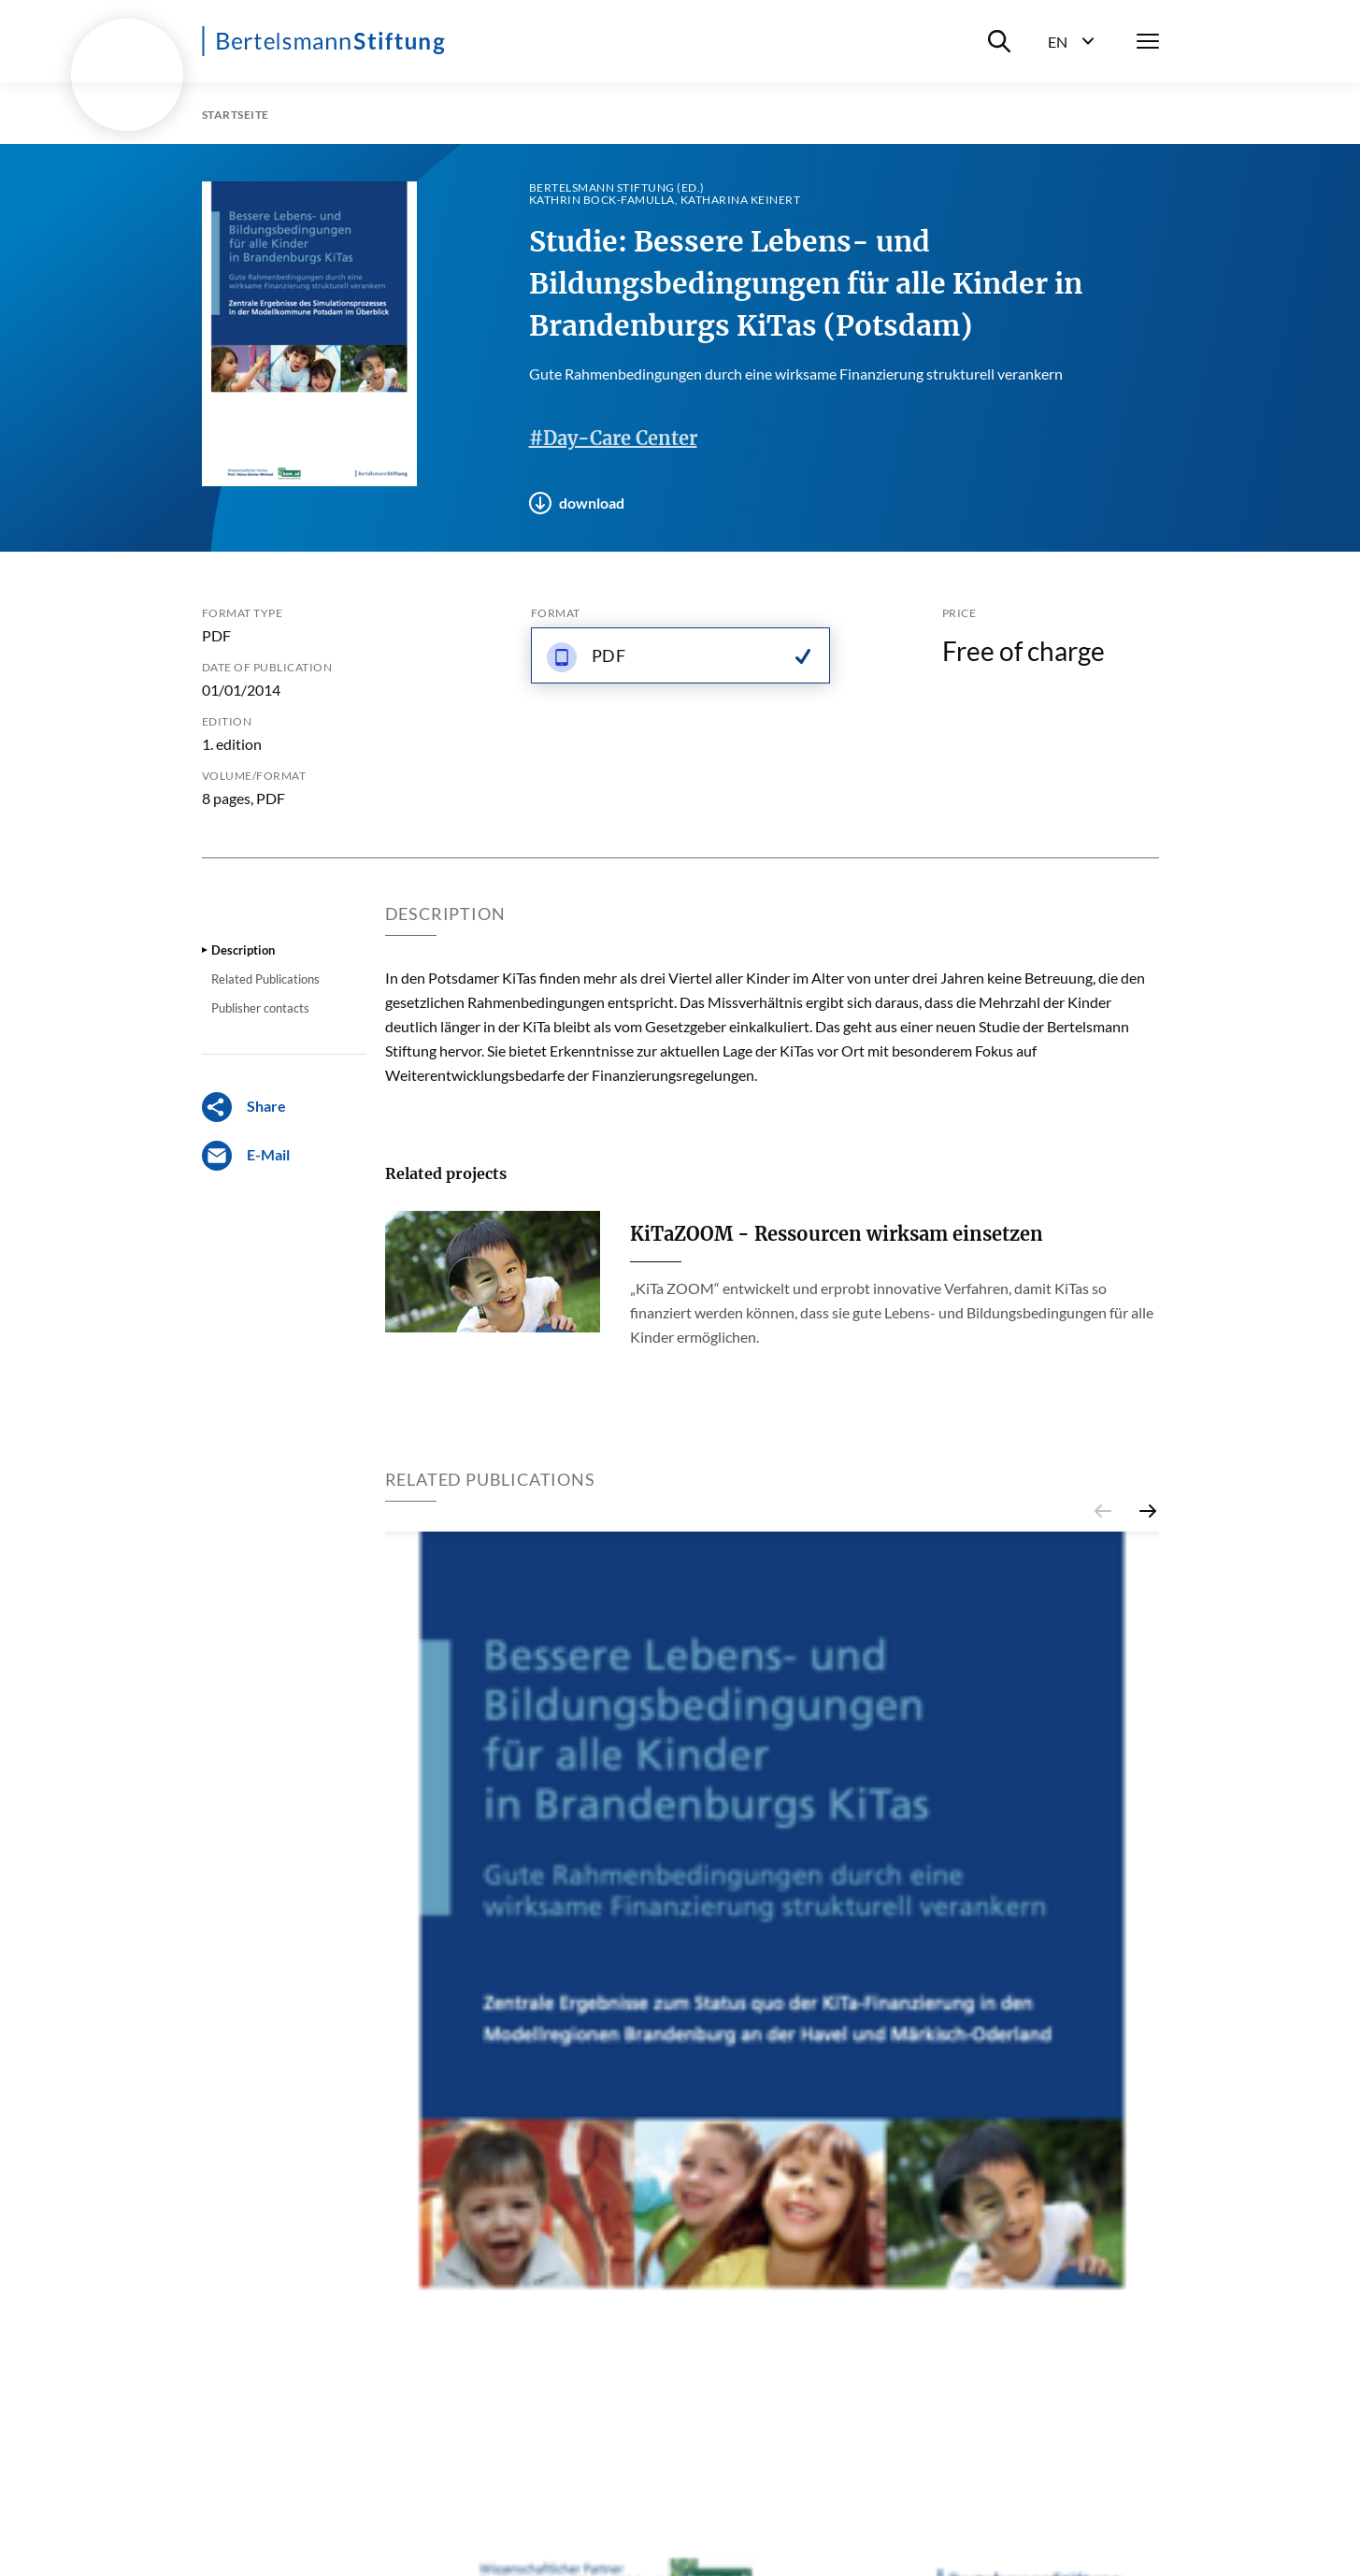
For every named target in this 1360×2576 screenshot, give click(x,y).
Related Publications (265, 978)
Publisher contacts (260, 1007)
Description (243, 950)
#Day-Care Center (613, 438)
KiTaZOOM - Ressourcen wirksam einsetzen (836, 1233)
